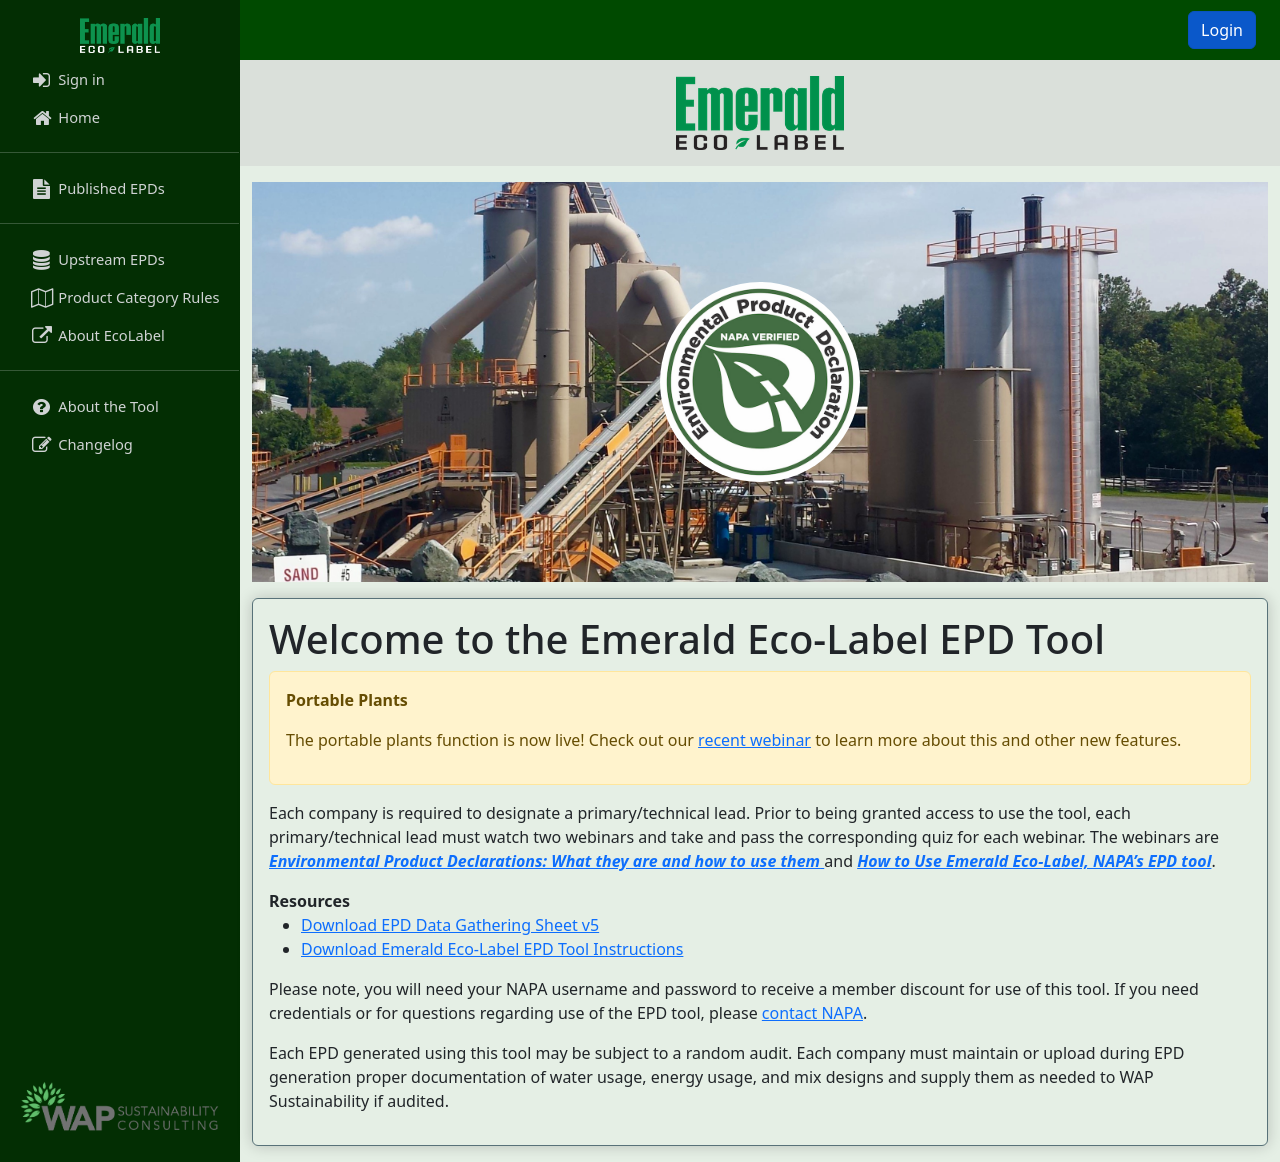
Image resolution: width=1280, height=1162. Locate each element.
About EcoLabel (96, 335)
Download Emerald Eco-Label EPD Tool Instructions (492, 949)
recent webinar (754, 740)
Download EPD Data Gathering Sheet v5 (450, 925)
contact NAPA (812, 1013)
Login (1222, 30)
